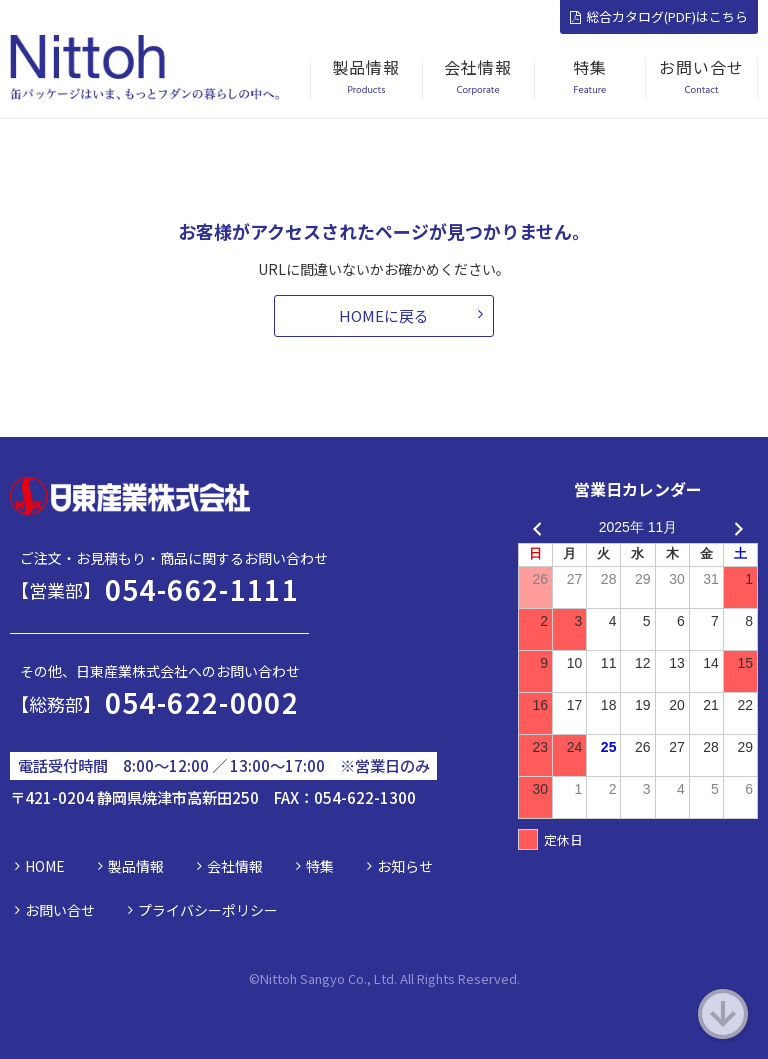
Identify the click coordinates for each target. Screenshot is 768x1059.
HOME (45, 866)
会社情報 (235, 866)
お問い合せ (60, 910)
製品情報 (136, 866)
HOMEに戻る (384, 315)
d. (514, 978)
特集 (320, 866)
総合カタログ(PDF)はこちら (659, 16)
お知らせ (405, 866)
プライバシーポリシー (208, 910)
